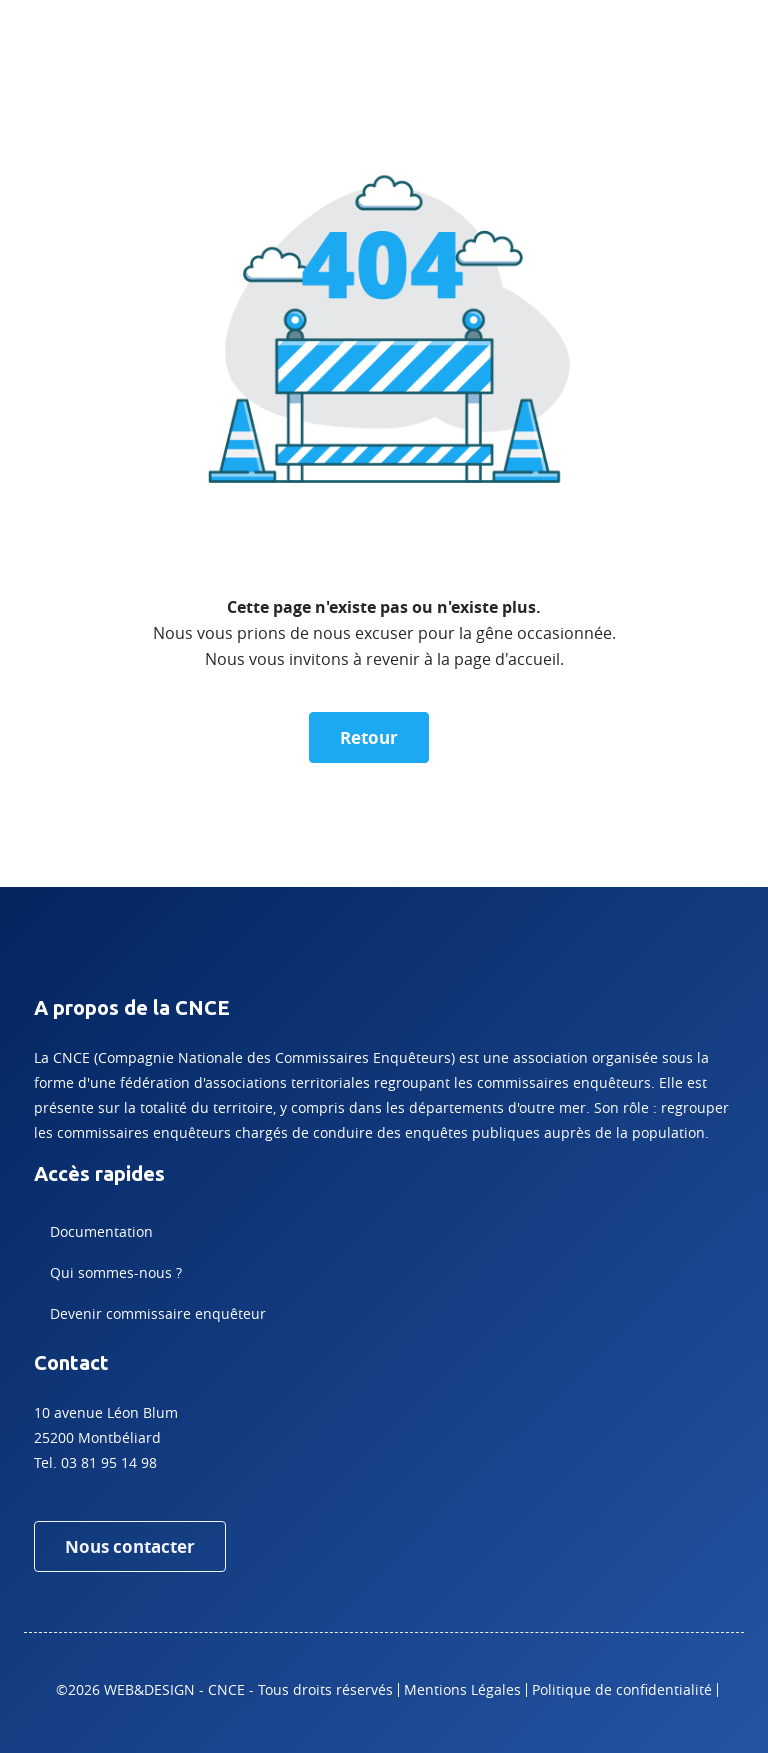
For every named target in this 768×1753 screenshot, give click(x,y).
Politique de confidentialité (622, 1689)
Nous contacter (130, 1546)
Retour (369, 737)
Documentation (101, 1231)
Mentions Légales (462, 1689)
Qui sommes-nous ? (116, 1272)
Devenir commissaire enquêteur (158, 1313)
